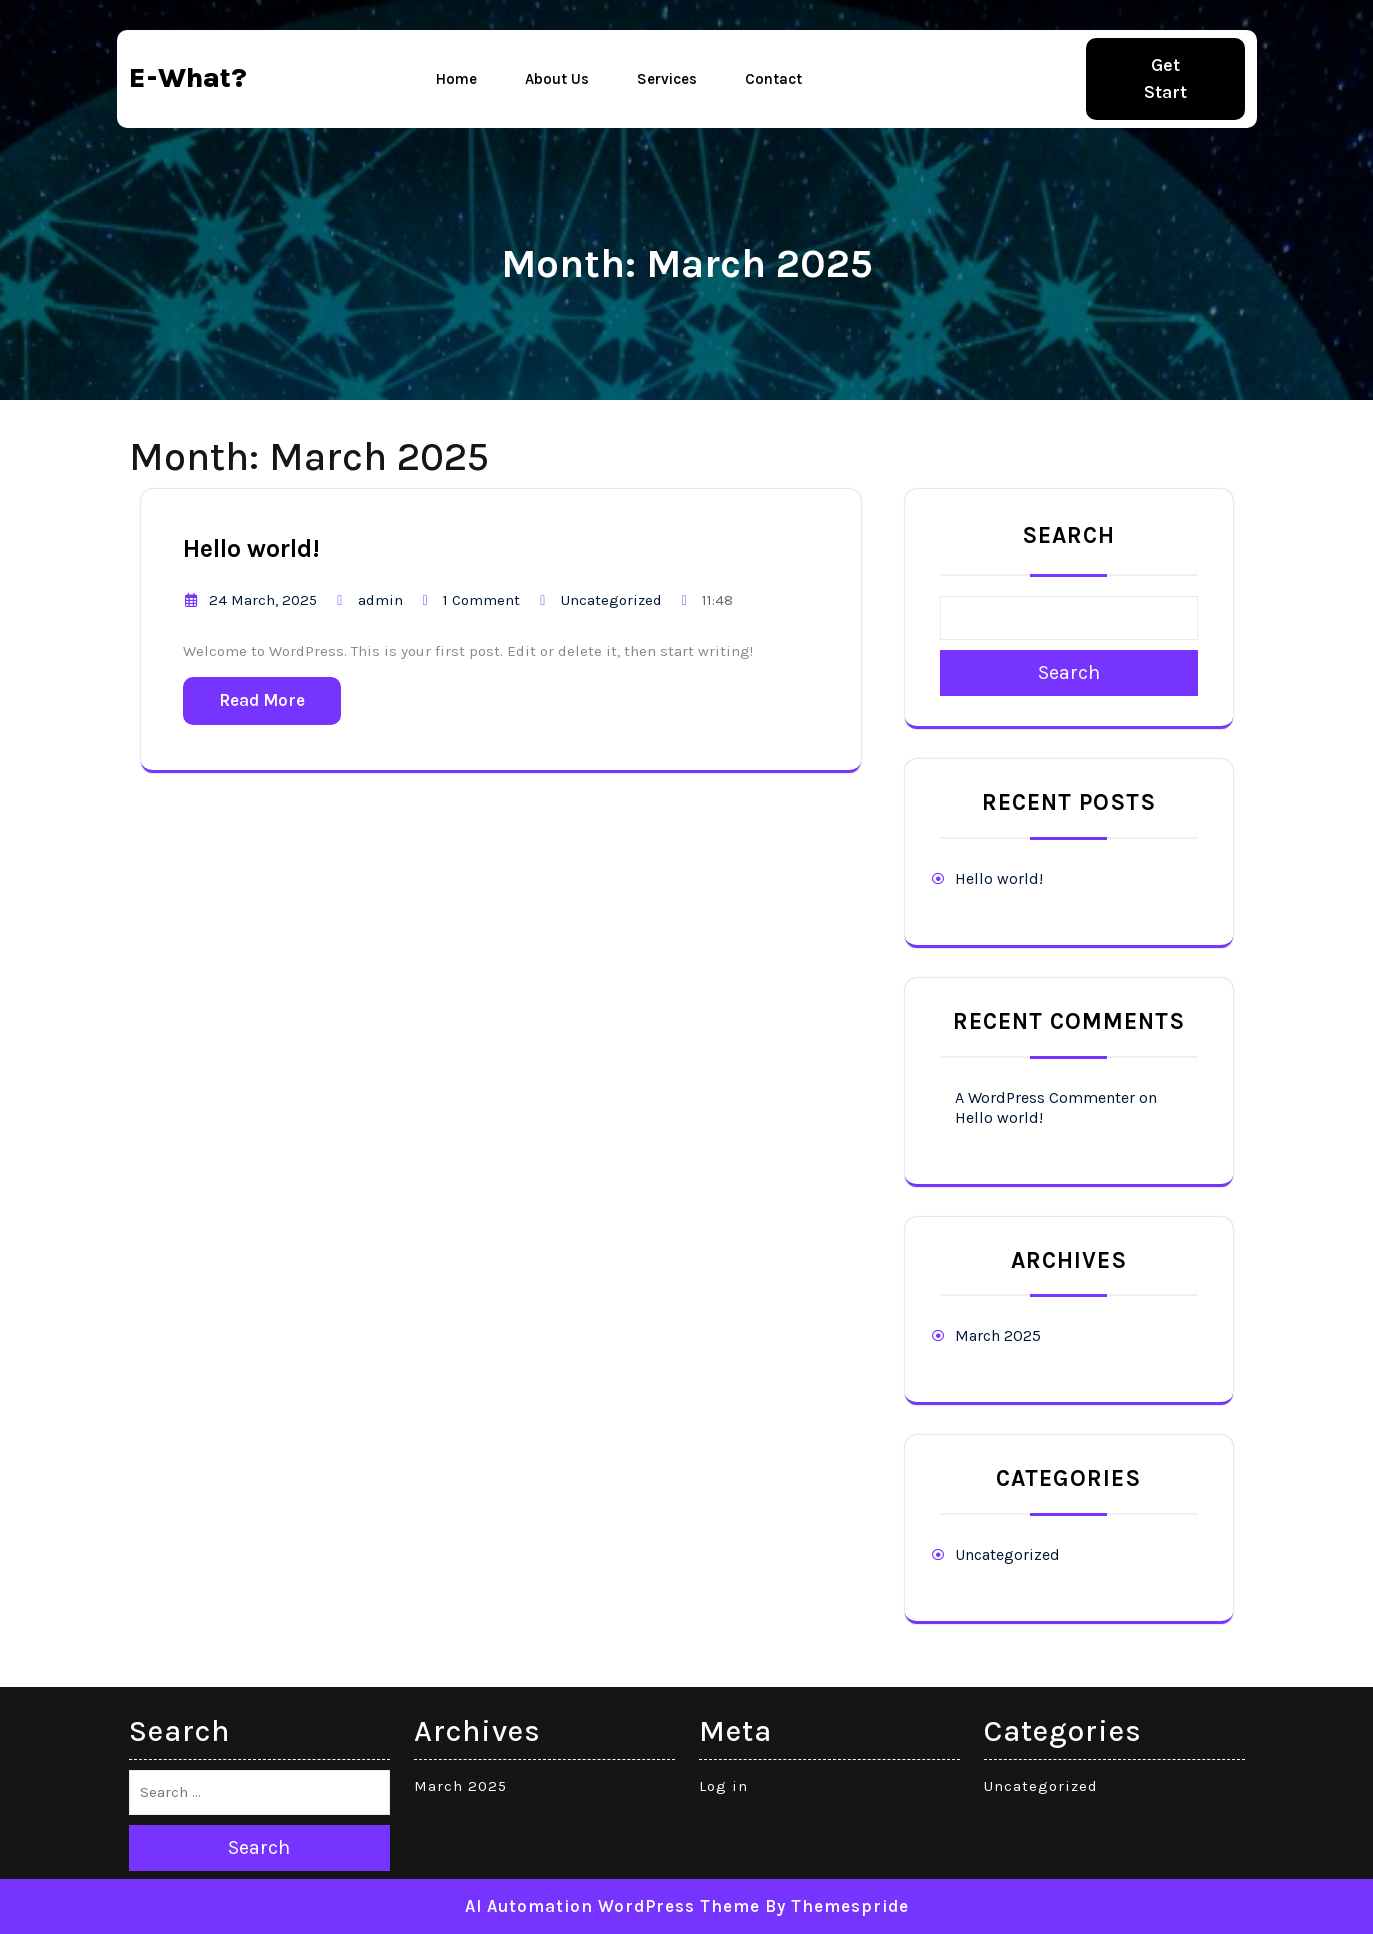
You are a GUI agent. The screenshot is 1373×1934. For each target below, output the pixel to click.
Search (1068, 535)
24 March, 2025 (263, 600)
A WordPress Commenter (1045, 1097)
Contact (773, 79)
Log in (723, 1786)
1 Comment (481, 600)
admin (380, 600)
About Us (557, 79)
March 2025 (998, 1335)
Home (456, 79)
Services (667, 79)
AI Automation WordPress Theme (612, 1906)
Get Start (1165, 78)
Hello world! (251, 548)
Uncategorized (611, 600)
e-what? (188, 77)
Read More (262, 700)
